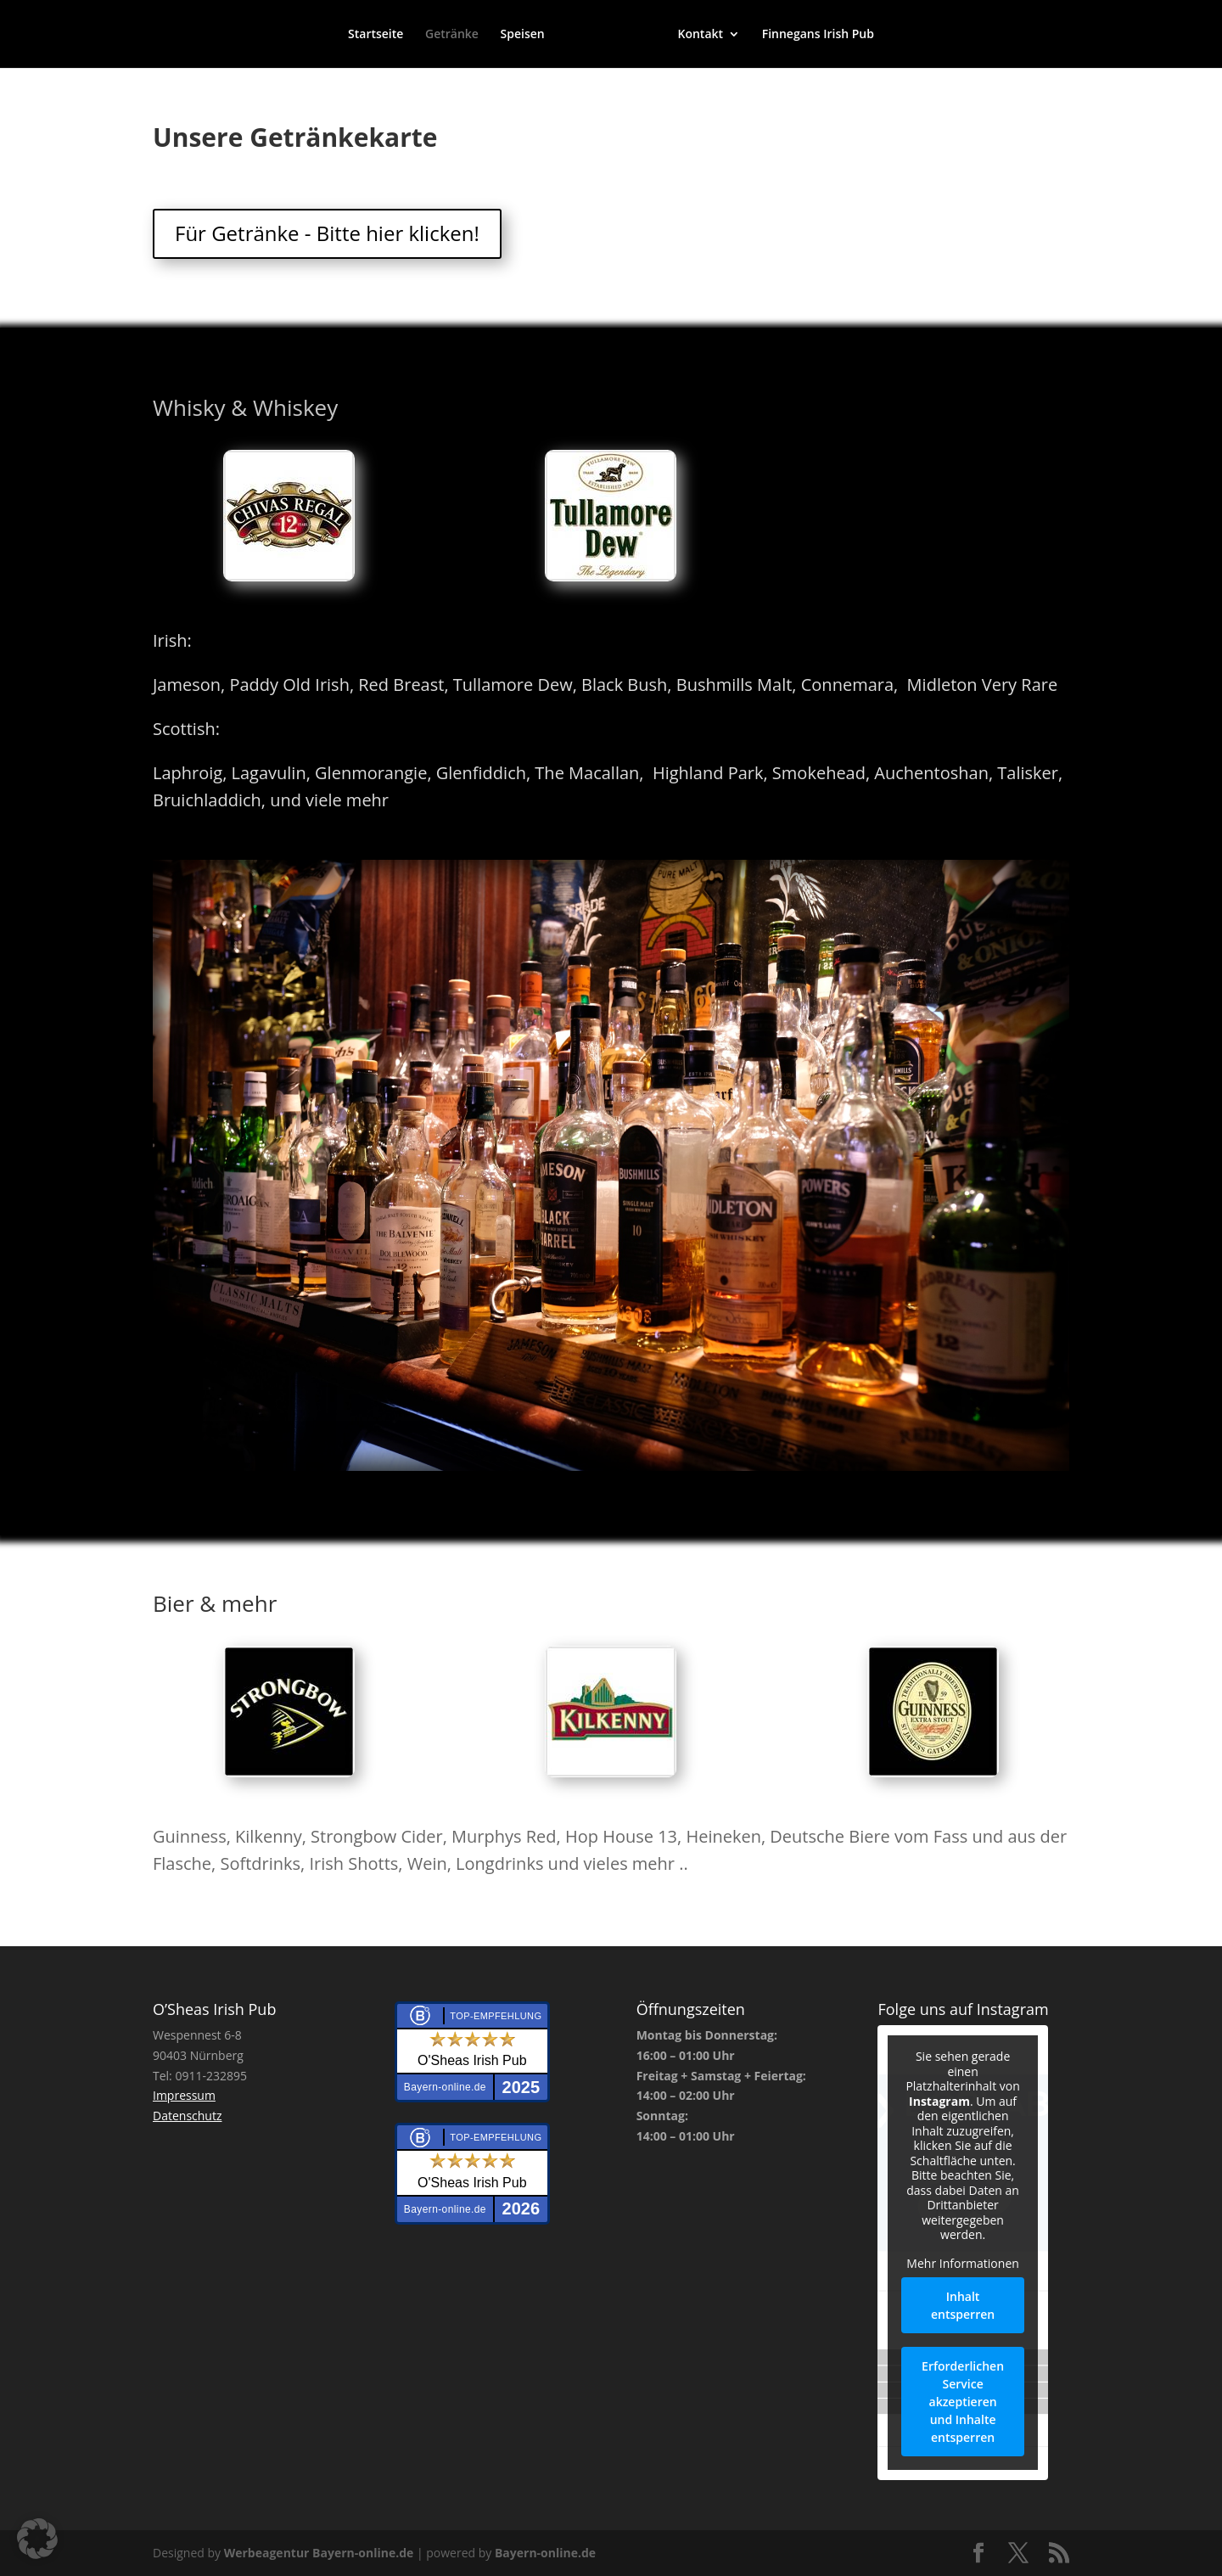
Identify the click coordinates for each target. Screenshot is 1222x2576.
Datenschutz (187, 2115)
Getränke (452, 35)
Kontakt (700, 35)
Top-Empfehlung (495, 2016)
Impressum (184, 2095)
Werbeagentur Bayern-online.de (319, 2553)
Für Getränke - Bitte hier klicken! (327, 233)
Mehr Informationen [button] (963, 2263)
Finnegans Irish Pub (818, 35)
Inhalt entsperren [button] (963, 2305)
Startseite (375, 35)
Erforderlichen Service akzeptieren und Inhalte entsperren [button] (963, 2401)
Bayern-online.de (545, 2553)
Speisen (523, 35)
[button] (37, 2538)
